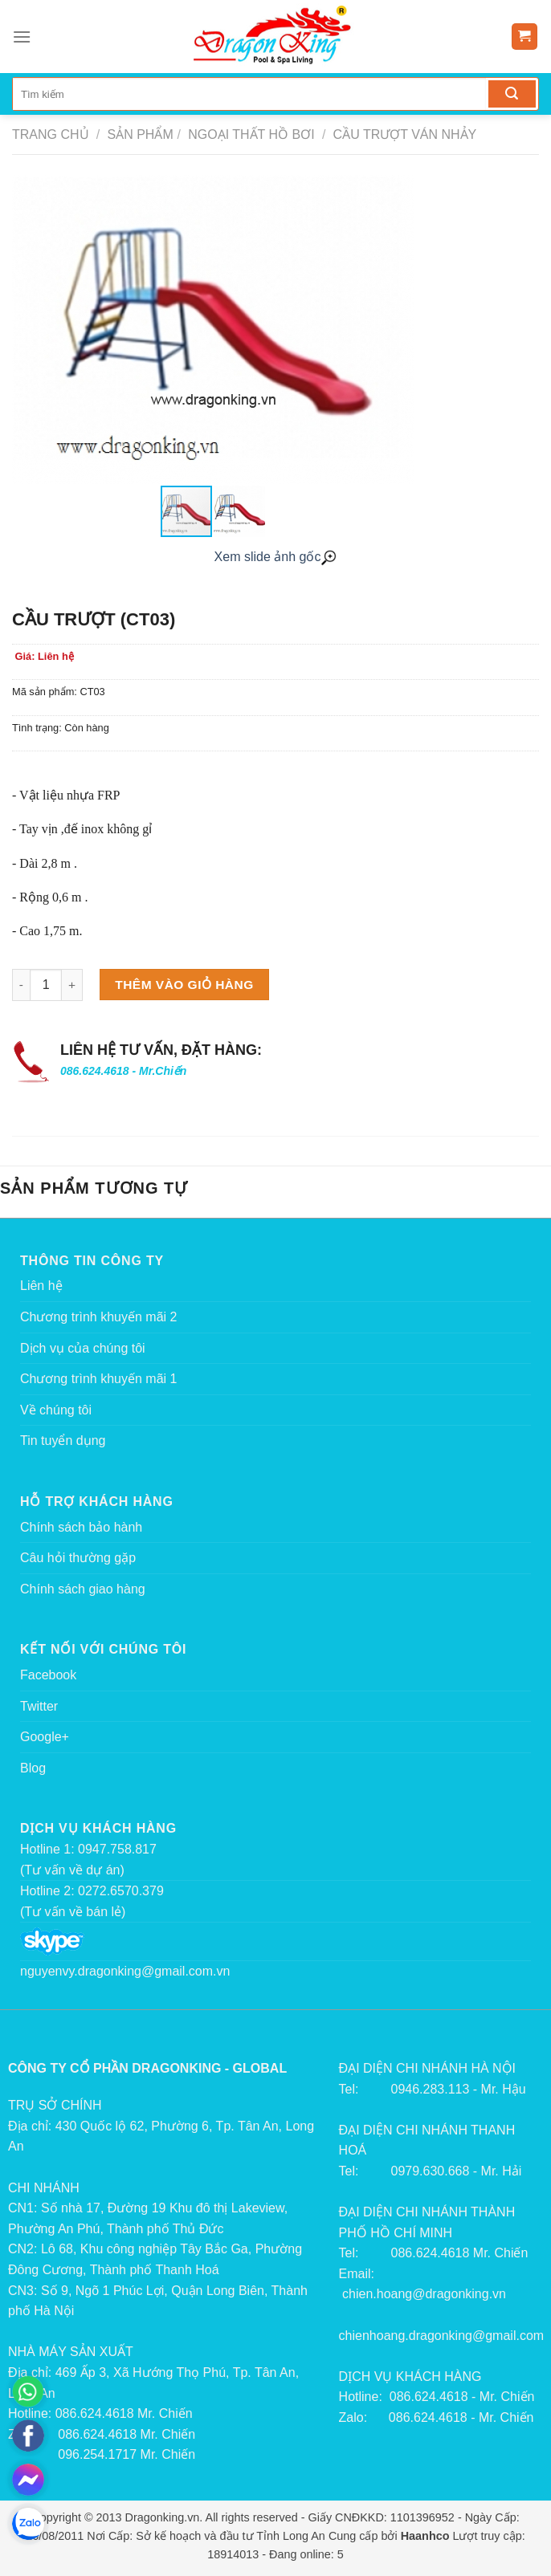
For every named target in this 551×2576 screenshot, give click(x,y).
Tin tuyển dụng (62, 1440)
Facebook (48, 1675)
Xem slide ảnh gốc (275, 557)
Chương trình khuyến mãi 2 (98, 1317)
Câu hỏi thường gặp (78, 1558)
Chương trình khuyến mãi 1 (98, 1379)
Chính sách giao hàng (82, 1589)
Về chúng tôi (56, 1410)
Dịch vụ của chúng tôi (82, 1348)
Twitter (39, 1706)
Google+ (44, 1737)
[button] (399, 330)
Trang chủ (50, 134)
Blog (33, 1768)
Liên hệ (41, 1285)
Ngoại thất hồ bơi (250, 134)
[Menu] (21, 36)
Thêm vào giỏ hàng (184, 984)
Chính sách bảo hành (81, 1527)
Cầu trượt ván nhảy (402, 134)
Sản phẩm (140, 134)
